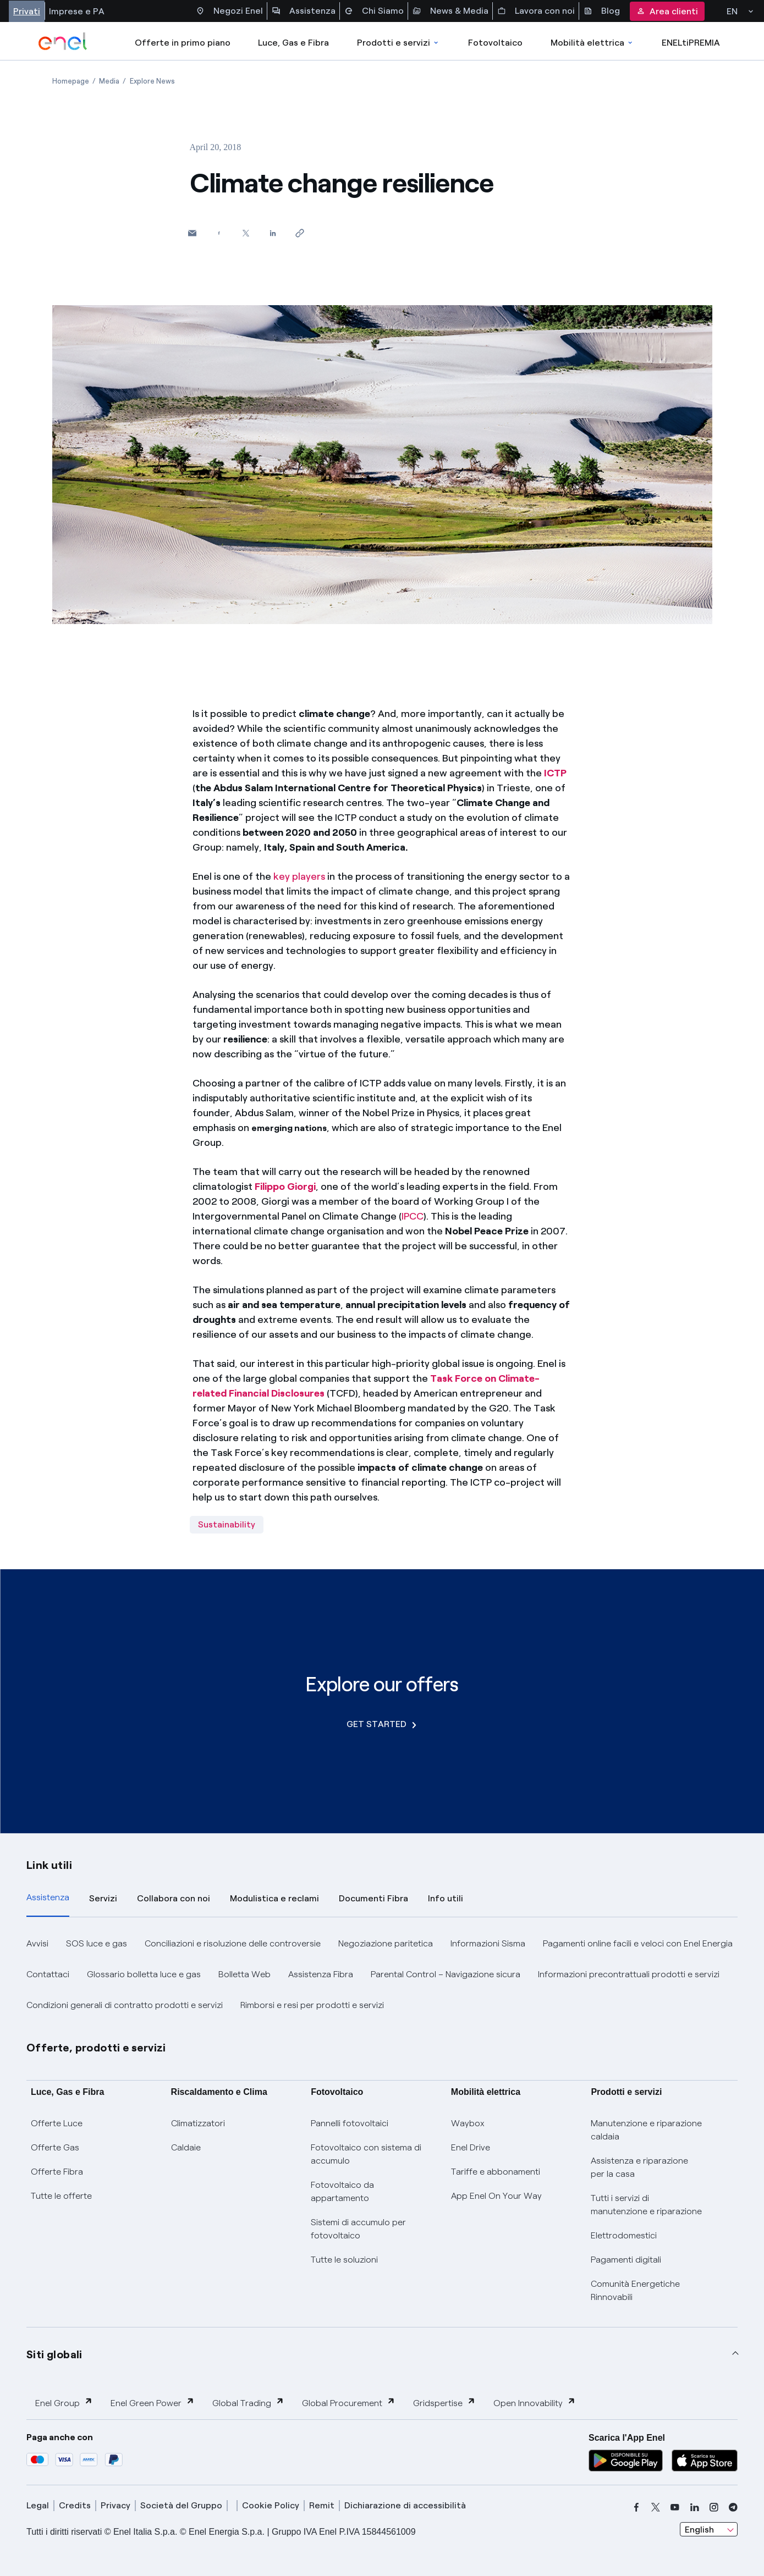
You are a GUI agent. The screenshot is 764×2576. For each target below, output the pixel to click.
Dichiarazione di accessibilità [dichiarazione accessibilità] (405, 2505)
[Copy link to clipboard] (300, 232)
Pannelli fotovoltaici (349, 2123)
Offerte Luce (57, 2123)
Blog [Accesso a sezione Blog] (602, 11)
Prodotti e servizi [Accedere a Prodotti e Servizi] (398, 42)
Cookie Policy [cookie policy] (270, 2505)
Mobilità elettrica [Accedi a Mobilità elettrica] (592, 42)
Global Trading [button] (248, 2402)
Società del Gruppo (181, 2505)
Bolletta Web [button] (244, 1974)
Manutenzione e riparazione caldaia (646, 2130)
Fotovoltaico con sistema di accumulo (366, 2154)
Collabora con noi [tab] (173, 1898)
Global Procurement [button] (348, 2402)
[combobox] (709, 2529)
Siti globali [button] (54, 2354)
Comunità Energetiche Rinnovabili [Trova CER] (635, 2290)
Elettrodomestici (624, 2235)
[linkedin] (694, 2507)
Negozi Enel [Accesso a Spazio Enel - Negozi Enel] (229, 11)
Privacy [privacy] (115, 2505)
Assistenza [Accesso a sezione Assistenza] (304, 11)
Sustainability (226, 1524)
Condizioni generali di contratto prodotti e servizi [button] (124, 2005)
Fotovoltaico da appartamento (342, 2191)
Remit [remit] (321, 2505)
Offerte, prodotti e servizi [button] (96, 2047)
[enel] (63, 41)
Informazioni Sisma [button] (487, 1943)
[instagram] (714, 2507)
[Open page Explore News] (152, 81)
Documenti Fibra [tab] (373, 1898)
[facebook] (636, 2507)
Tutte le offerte (61, 2196)
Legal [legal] (37, 2505)
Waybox (468, 2123)
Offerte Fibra (57, 2171)
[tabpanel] (382, 1974)
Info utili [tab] (445, 1898)
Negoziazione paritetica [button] (385, 1943)
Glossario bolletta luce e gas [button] (144, 1974)
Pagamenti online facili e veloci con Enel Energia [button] (638, 1943)
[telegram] (733, 2507)
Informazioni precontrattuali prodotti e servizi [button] (628, 1974)
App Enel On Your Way (496, 2196)
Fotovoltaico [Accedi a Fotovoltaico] (495, 42)
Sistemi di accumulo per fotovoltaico (358, 2229)
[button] (192, 232)
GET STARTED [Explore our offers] (381, 1724)
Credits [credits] (75, 2505)
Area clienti (667, 11)
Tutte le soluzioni (344, 2259)
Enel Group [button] (64, 2402)
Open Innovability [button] (534, 2402)
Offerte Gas (55, 2147)
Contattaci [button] (47, 1974)
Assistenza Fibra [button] (320, 1974)
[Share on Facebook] (219, 232)
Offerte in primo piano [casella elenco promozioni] (182, 42)
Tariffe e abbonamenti (495, 2171)
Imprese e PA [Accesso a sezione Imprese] (77, 11)
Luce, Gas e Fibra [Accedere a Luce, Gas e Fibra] (293, 42)
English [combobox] (699, 2529)
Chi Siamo (374, 11)
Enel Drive (470, 2147)
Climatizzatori (198, 2123)
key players (299, 876)
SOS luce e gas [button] (96, 1943)
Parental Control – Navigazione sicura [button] (445, 1974)
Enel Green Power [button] (153, 2402)
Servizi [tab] (103, 1898)
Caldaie (186, 2147)
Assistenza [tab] (47, 1897)
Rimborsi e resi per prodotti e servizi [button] (312, 2005)
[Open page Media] (109, 81)
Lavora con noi (536, 11)
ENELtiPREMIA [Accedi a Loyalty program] (691, 42)
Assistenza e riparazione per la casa (639, 2167)
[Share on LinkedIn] (273, 232)
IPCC (413, 1216)
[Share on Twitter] (246, 232)
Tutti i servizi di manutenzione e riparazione (646, 2204)
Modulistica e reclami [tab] (274, 1898)
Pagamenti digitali (626, 2259)
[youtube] (674, 2507)
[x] (655, 2507)
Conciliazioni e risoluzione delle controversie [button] (233, 1943)
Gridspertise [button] (444, 2402)
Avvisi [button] (37, 1943)
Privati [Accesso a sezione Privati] (26, 11)
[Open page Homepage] (70, 81)
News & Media (450, 11)
